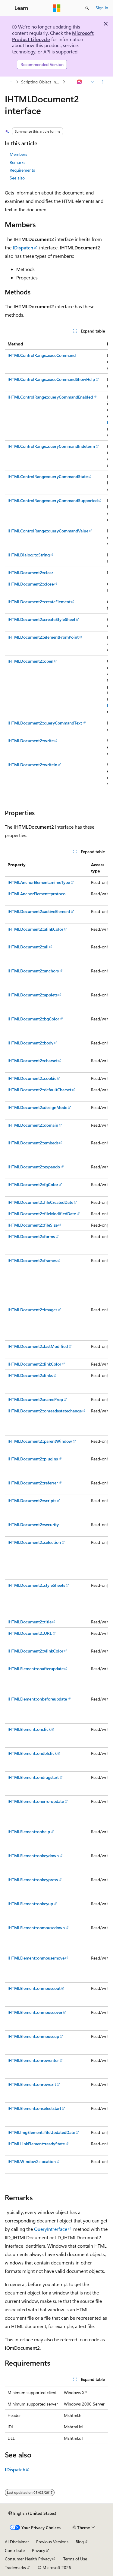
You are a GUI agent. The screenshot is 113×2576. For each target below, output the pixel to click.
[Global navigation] (6, 8)
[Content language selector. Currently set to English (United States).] (32, 2513)
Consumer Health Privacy (28, 2559)
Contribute (15, 2550)
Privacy (38, 2550)
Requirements (22, 170)
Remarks (17, 162)
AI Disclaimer (17, 2541)
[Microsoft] (57, 8)
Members (18, 154)
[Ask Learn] (80, 82)
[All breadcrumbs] (10, 82)
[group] (56, 563)
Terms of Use (75, 2559)
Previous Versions (52, 2541)
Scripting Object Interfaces (41, 82)
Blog (80, 2541)
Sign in (102, 8)
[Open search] (87, 8)
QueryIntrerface (50, 2229)
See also (17, 178)
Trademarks (15, 2567)
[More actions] (103, 82)
